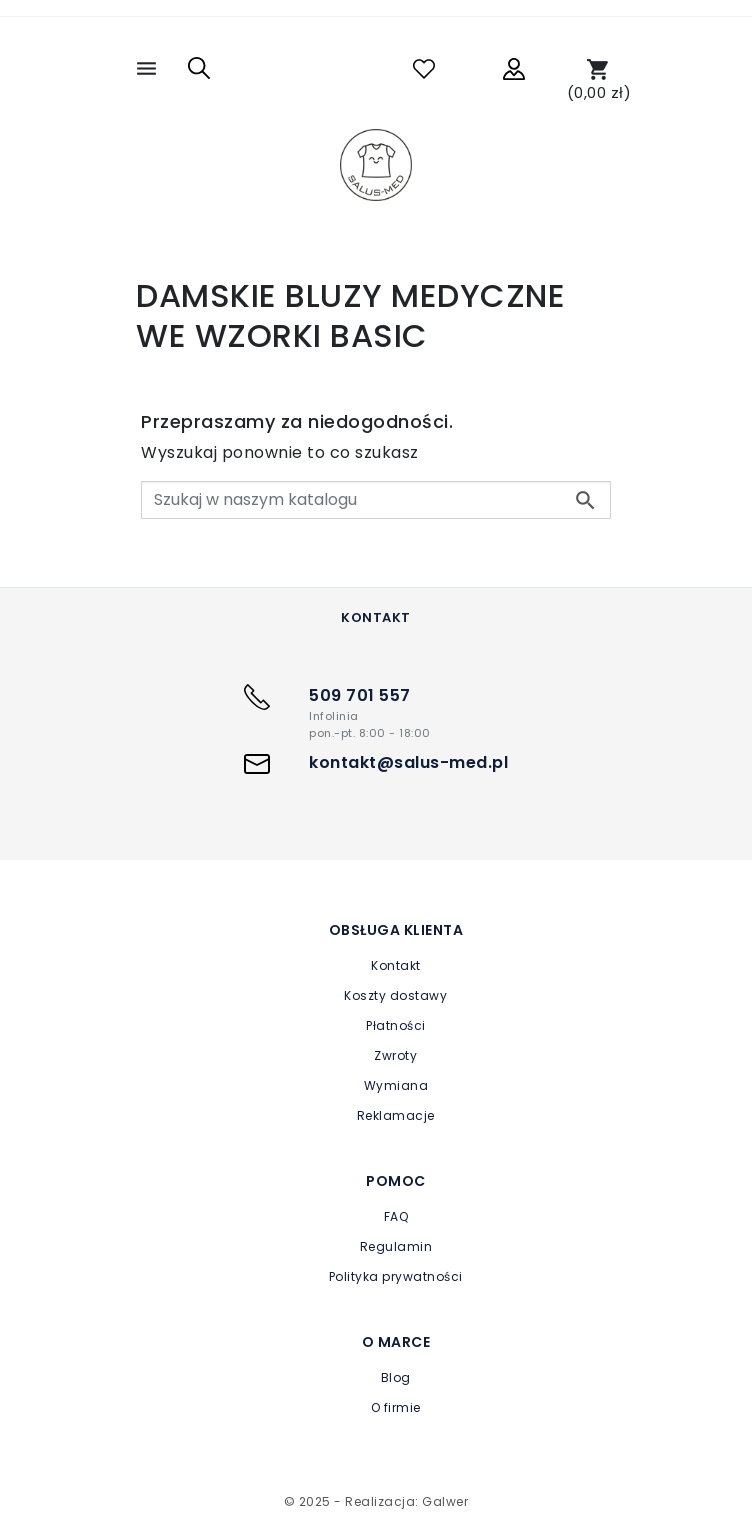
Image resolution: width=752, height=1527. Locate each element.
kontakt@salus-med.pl (408, 762)
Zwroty (395, 1055)
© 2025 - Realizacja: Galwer (376, 1501)
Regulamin (396, 1246)
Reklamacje (396, 1115)
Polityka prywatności (396, 1276)
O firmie (396, 1407)
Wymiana (396, 1085)
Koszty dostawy (395, 995)
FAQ (396, 1216)
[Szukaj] (376, 500)
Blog (396, 1377)
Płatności (396, 1025)
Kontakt (396, 965)
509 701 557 (360, 695)
